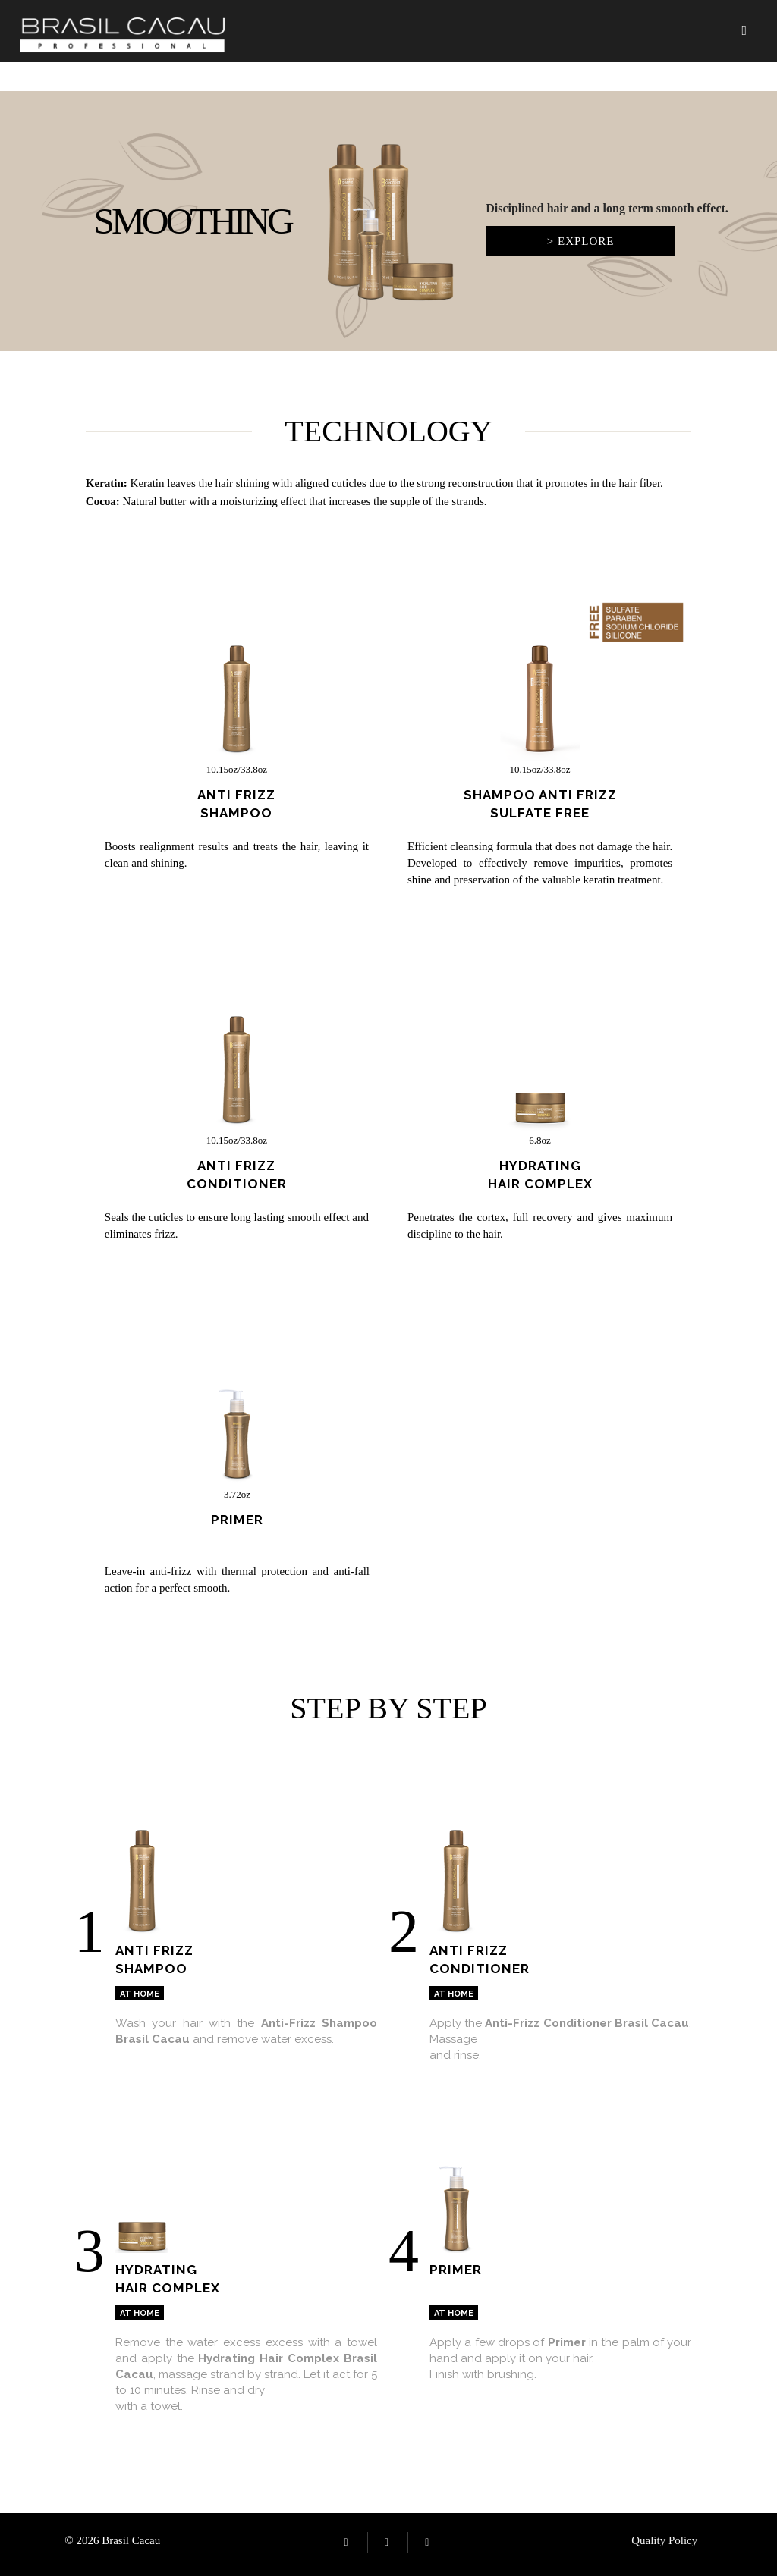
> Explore (581, 241)
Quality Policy (664, 2540)
